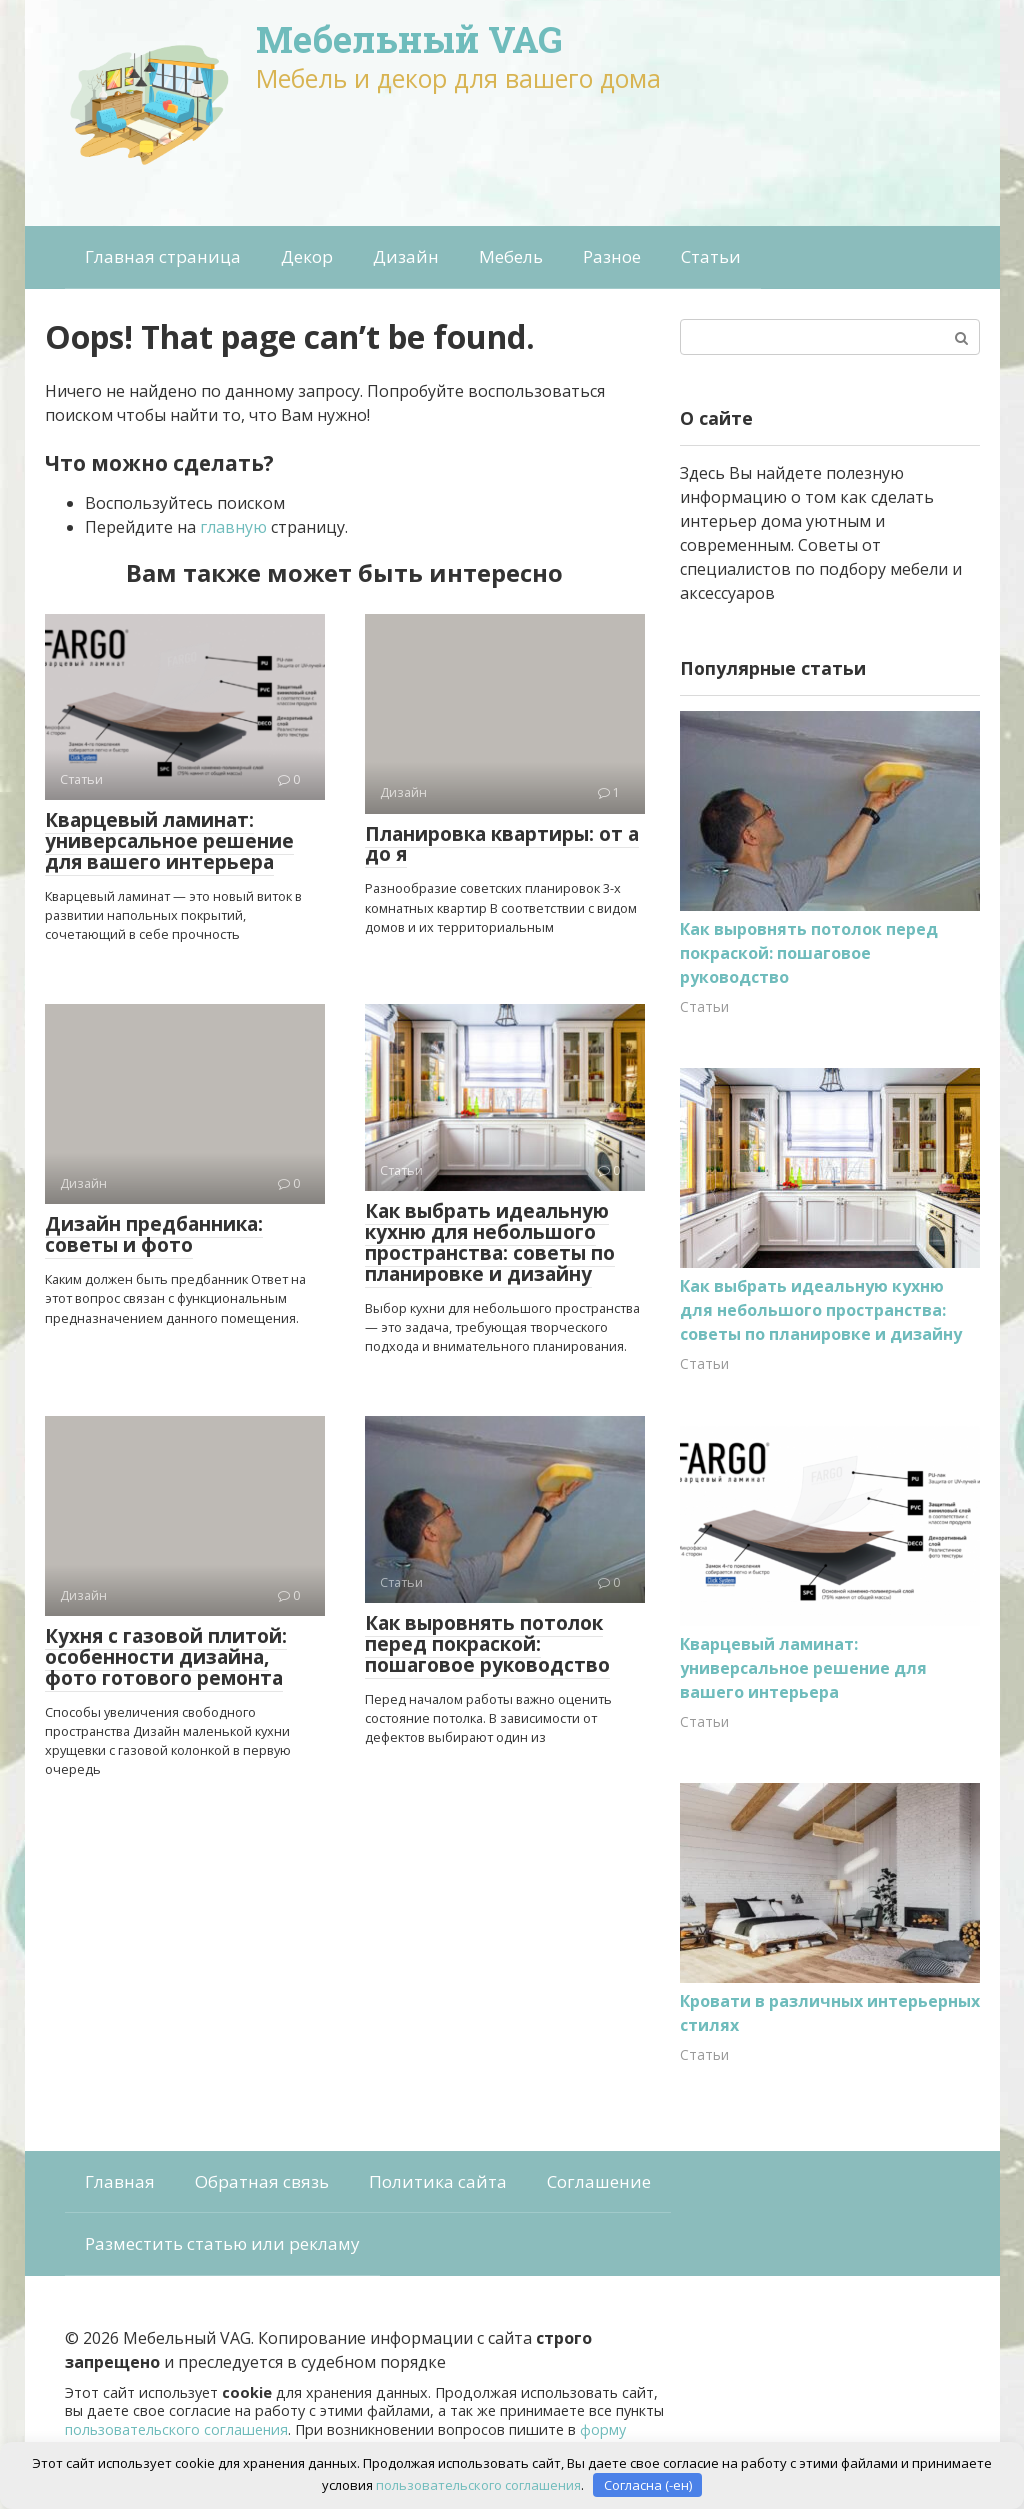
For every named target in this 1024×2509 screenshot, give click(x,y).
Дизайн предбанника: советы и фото (154, 1234)
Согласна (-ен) (648, 2484)
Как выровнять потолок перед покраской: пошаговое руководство (487, 1644)
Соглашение (599, 2181)
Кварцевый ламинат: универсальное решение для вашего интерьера (169, 841)
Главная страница (163, 256)
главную (233, 527)
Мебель (511, 256)
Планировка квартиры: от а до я (502, 844)
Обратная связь (262, 2181)
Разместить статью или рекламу (222, 2243)
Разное (612, 256)
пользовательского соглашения (176, 2429)
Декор (307, 256)
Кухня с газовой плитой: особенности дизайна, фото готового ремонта (166, 1657)
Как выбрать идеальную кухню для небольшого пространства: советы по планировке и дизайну (490, 1242)
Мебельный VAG (409, 39)
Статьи (711, 256)
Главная (120, 2181)
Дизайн (406, 256)
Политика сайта (438, 2181)
